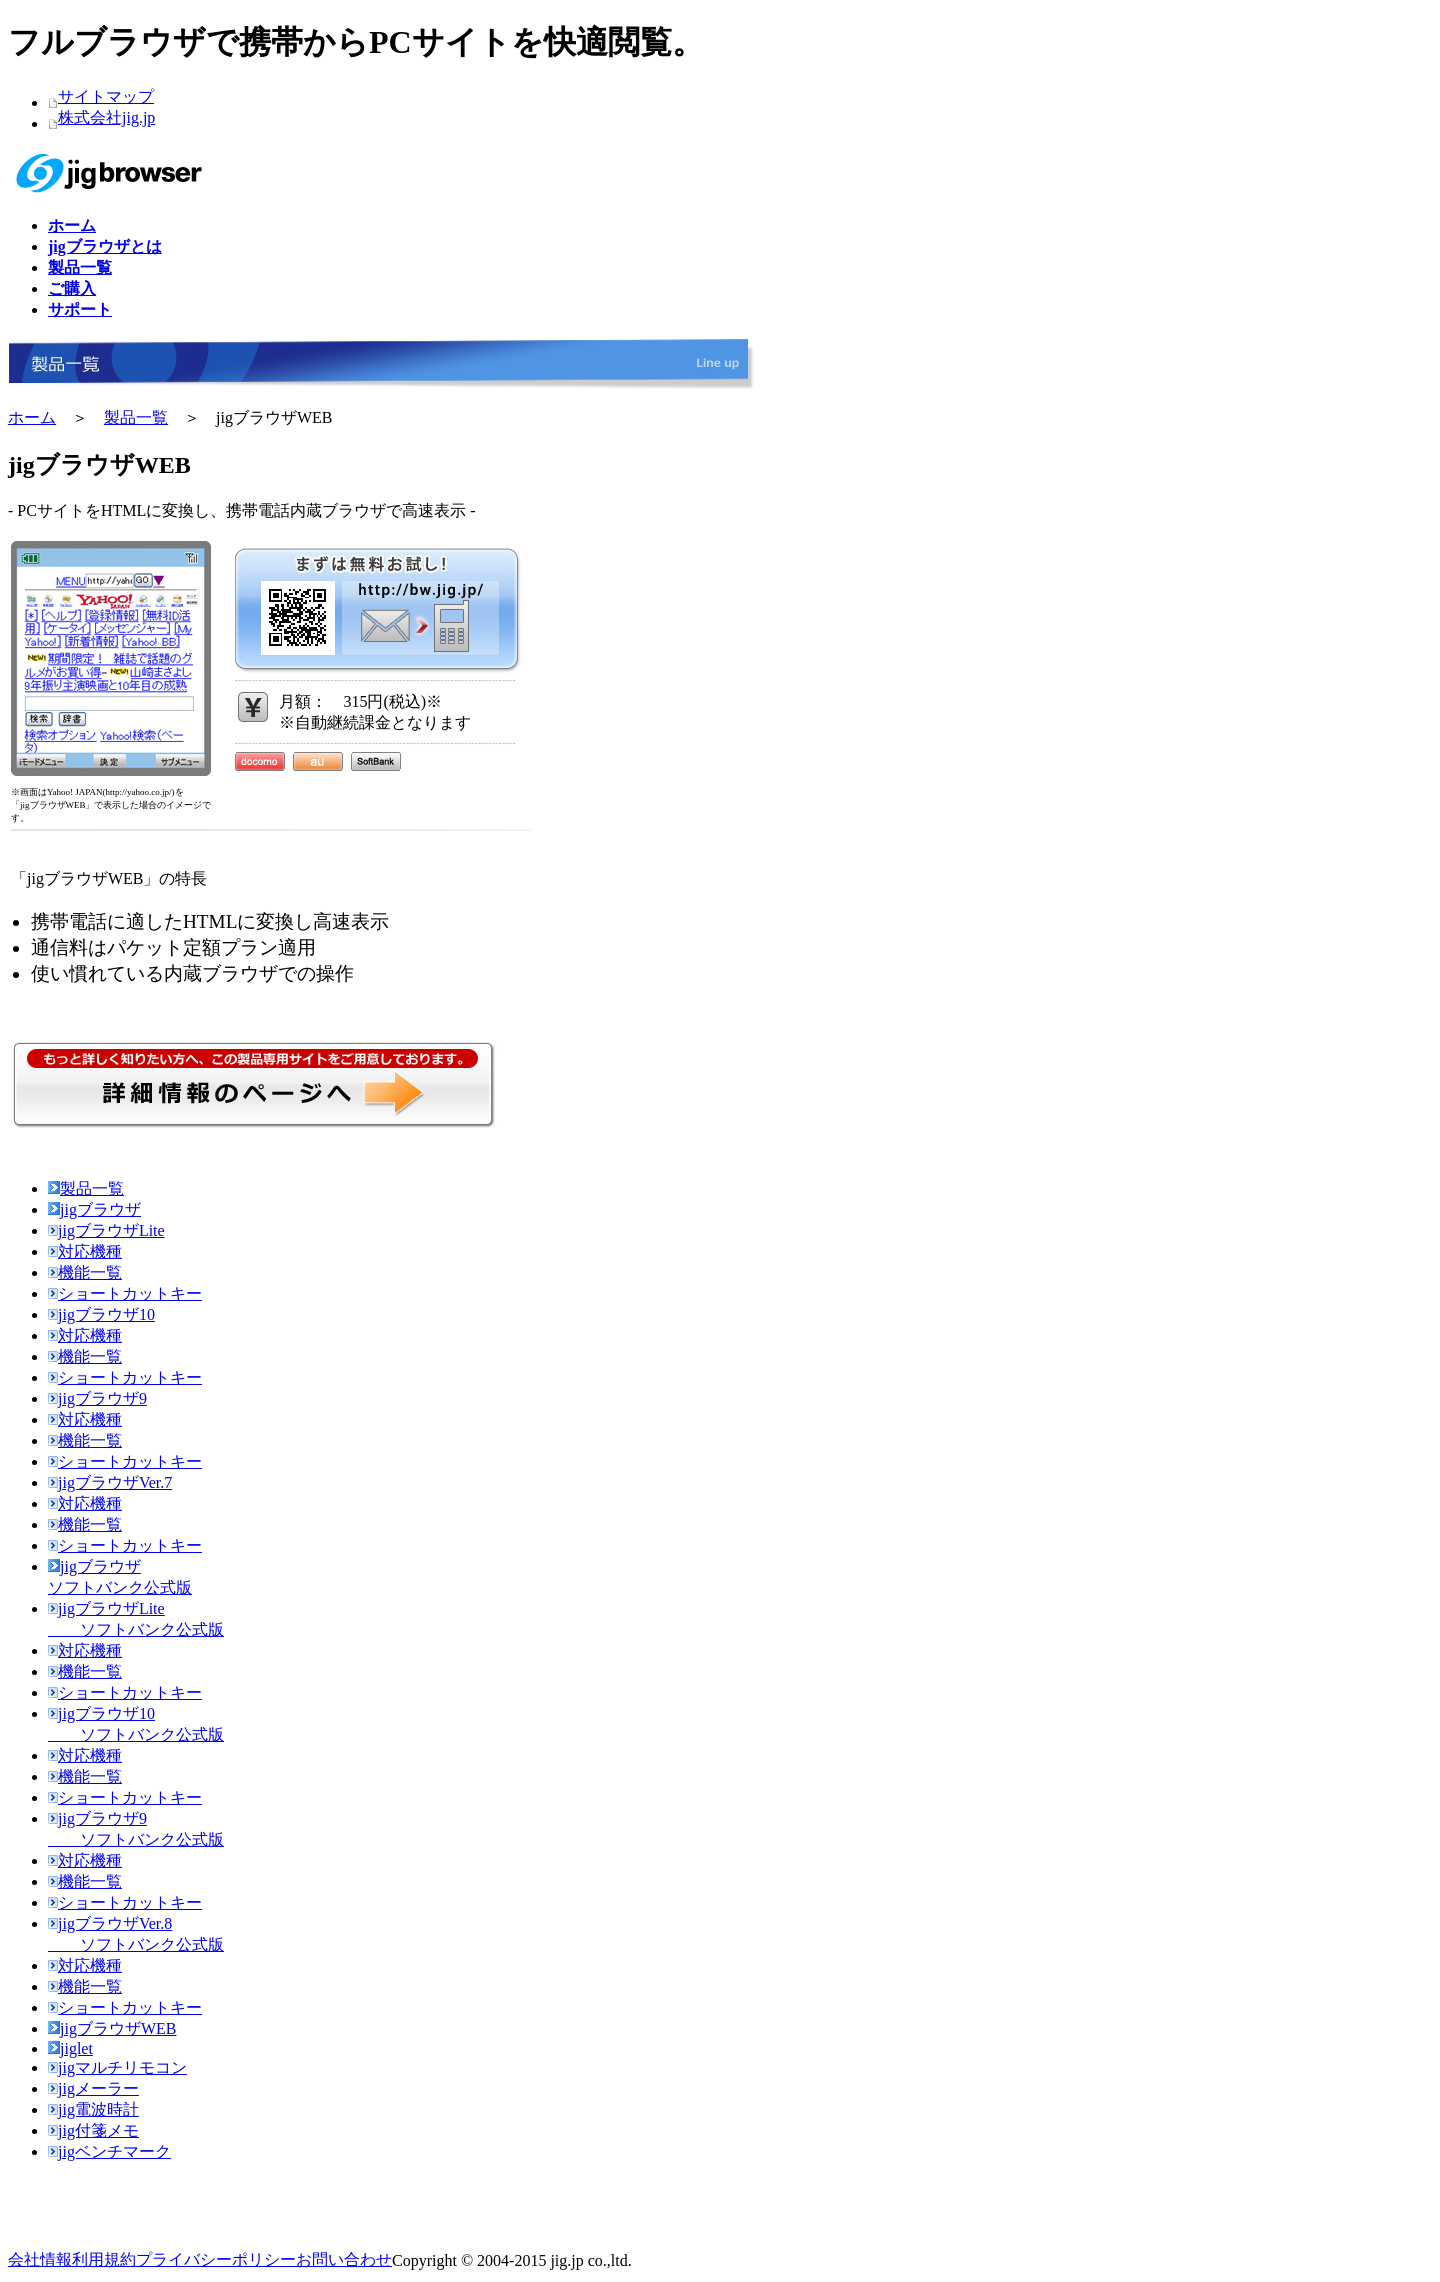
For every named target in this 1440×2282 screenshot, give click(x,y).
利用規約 (104, 2259)
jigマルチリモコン (117, 2067)
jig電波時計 (93, 2109)
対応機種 (85, 1251)
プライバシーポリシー (216, 2259)
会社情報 (40, 2259)
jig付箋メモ (93, 2130)
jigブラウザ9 (97, 1398)
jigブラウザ (94, 1209)
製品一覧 (136, 417)
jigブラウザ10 (101, 1314)
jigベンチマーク (109, 2151)
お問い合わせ (344, 2259)
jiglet (70, 2048)
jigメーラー (93, 2088)
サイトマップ (106, 96)
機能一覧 (85, 1272)
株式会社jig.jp (106, 117)
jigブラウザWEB (112, 2028)
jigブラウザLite (106, 1230)
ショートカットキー (125, 1293)
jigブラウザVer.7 (110, 1482)
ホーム (32, 417)
